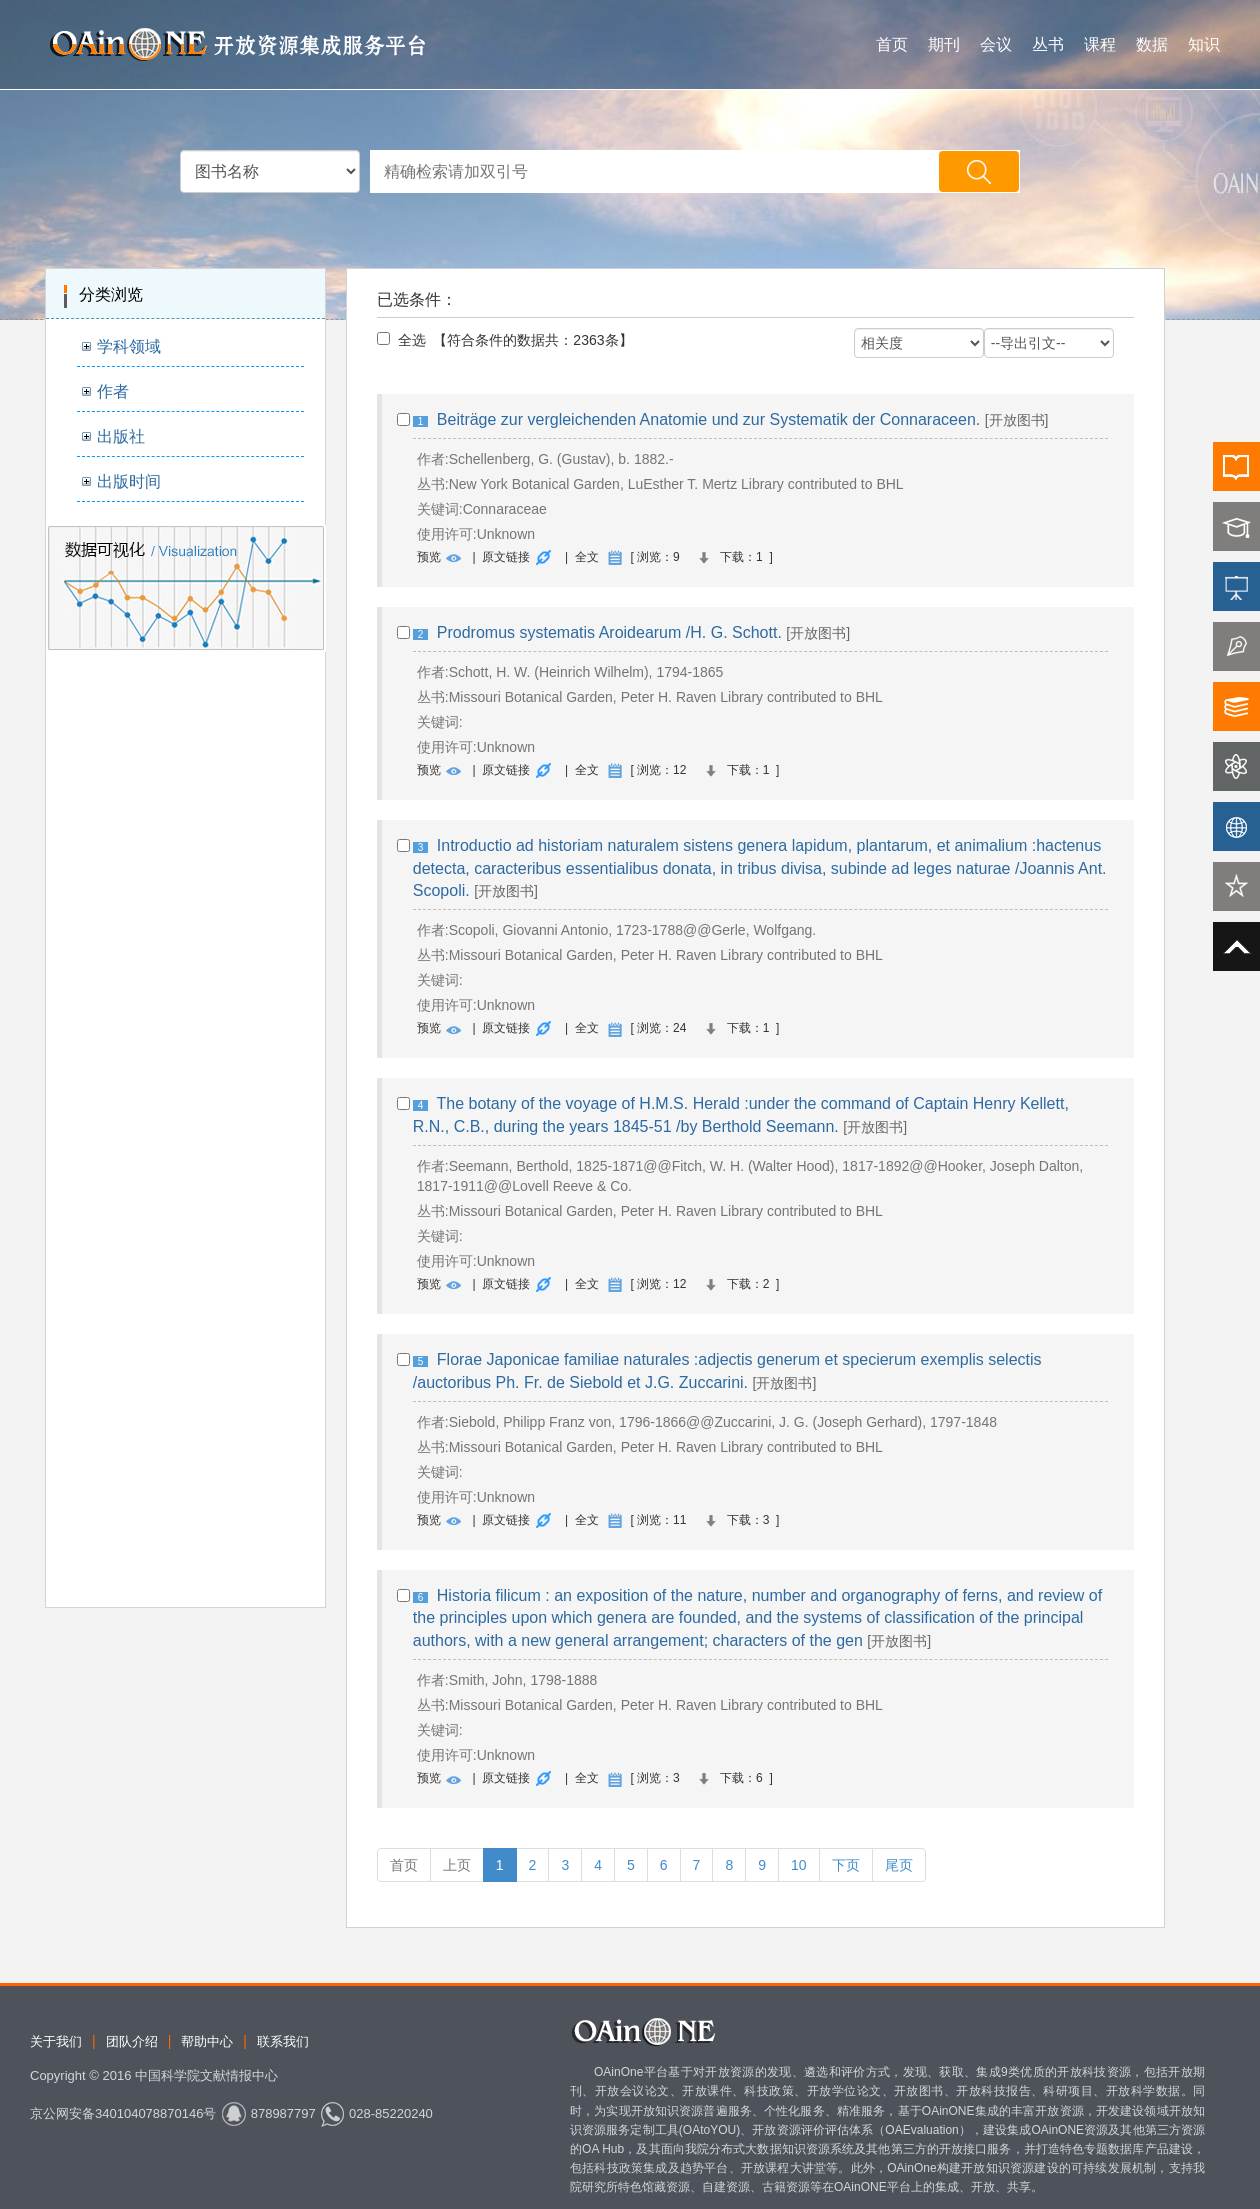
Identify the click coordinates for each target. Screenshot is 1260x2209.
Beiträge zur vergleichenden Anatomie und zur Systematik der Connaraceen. (708, 419)
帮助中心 (207, 2041)
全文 (587, 557)
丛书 (1048, 44)
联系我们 (283, 2041)
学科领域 (129, 346)
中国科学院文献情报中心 (206, 2075)
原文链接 (506, 557)
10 (799, 1865)
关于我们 (56, 2041)
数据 (1152, 44)
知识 (1204, 44)
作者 (113, 391)
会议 (996, 44)
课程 (1100, 44)
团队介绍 (132, 2041)
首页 (892, 44)
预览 (429, 557)
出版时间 (129, 481)
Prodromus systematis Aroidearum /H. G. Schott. (609, 632)
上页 (457, 1865)
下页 (846, 1865)
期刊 (944, 44)
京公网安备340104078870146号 (123, 2113)
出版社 (121, 436)
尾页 (899, 1865)
